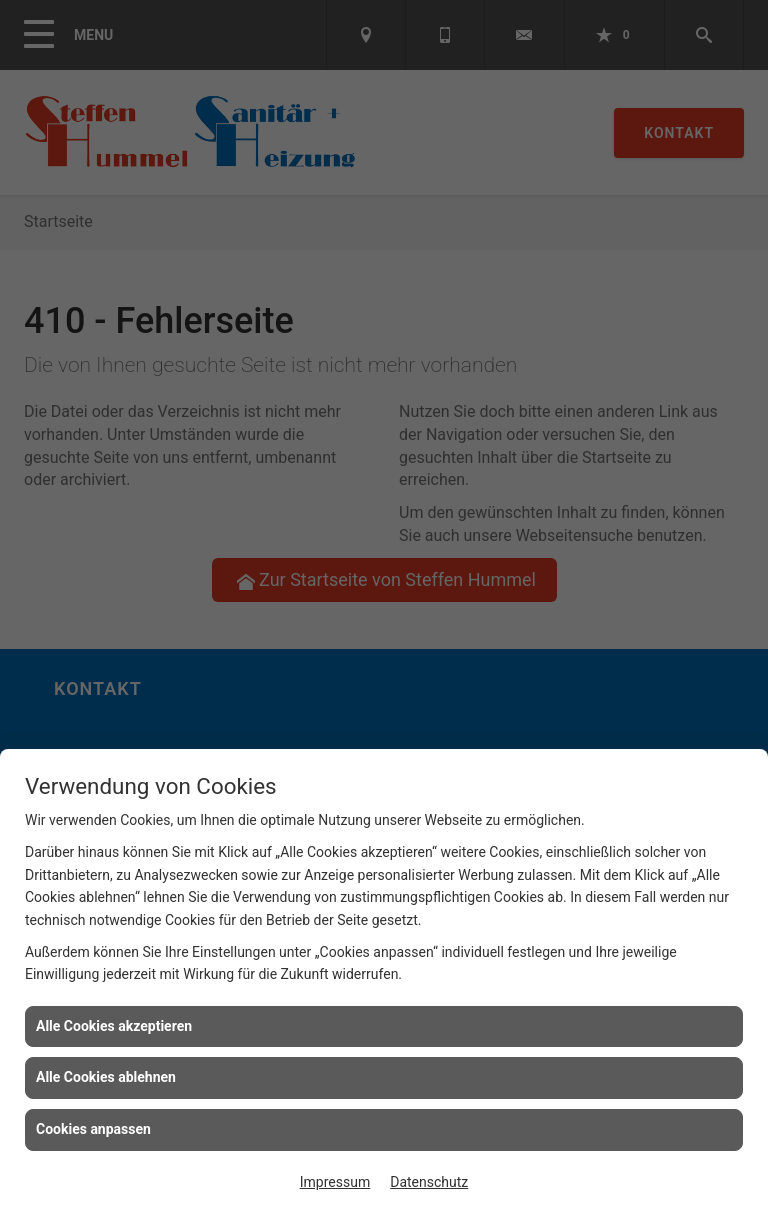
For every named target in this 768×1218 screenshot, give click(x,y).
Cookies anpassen (93, 1129)
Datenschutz (429, 1182)
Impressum (335, 1182)
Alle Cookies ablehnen (106, 1077)
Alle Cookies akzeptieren (114, 1026)
